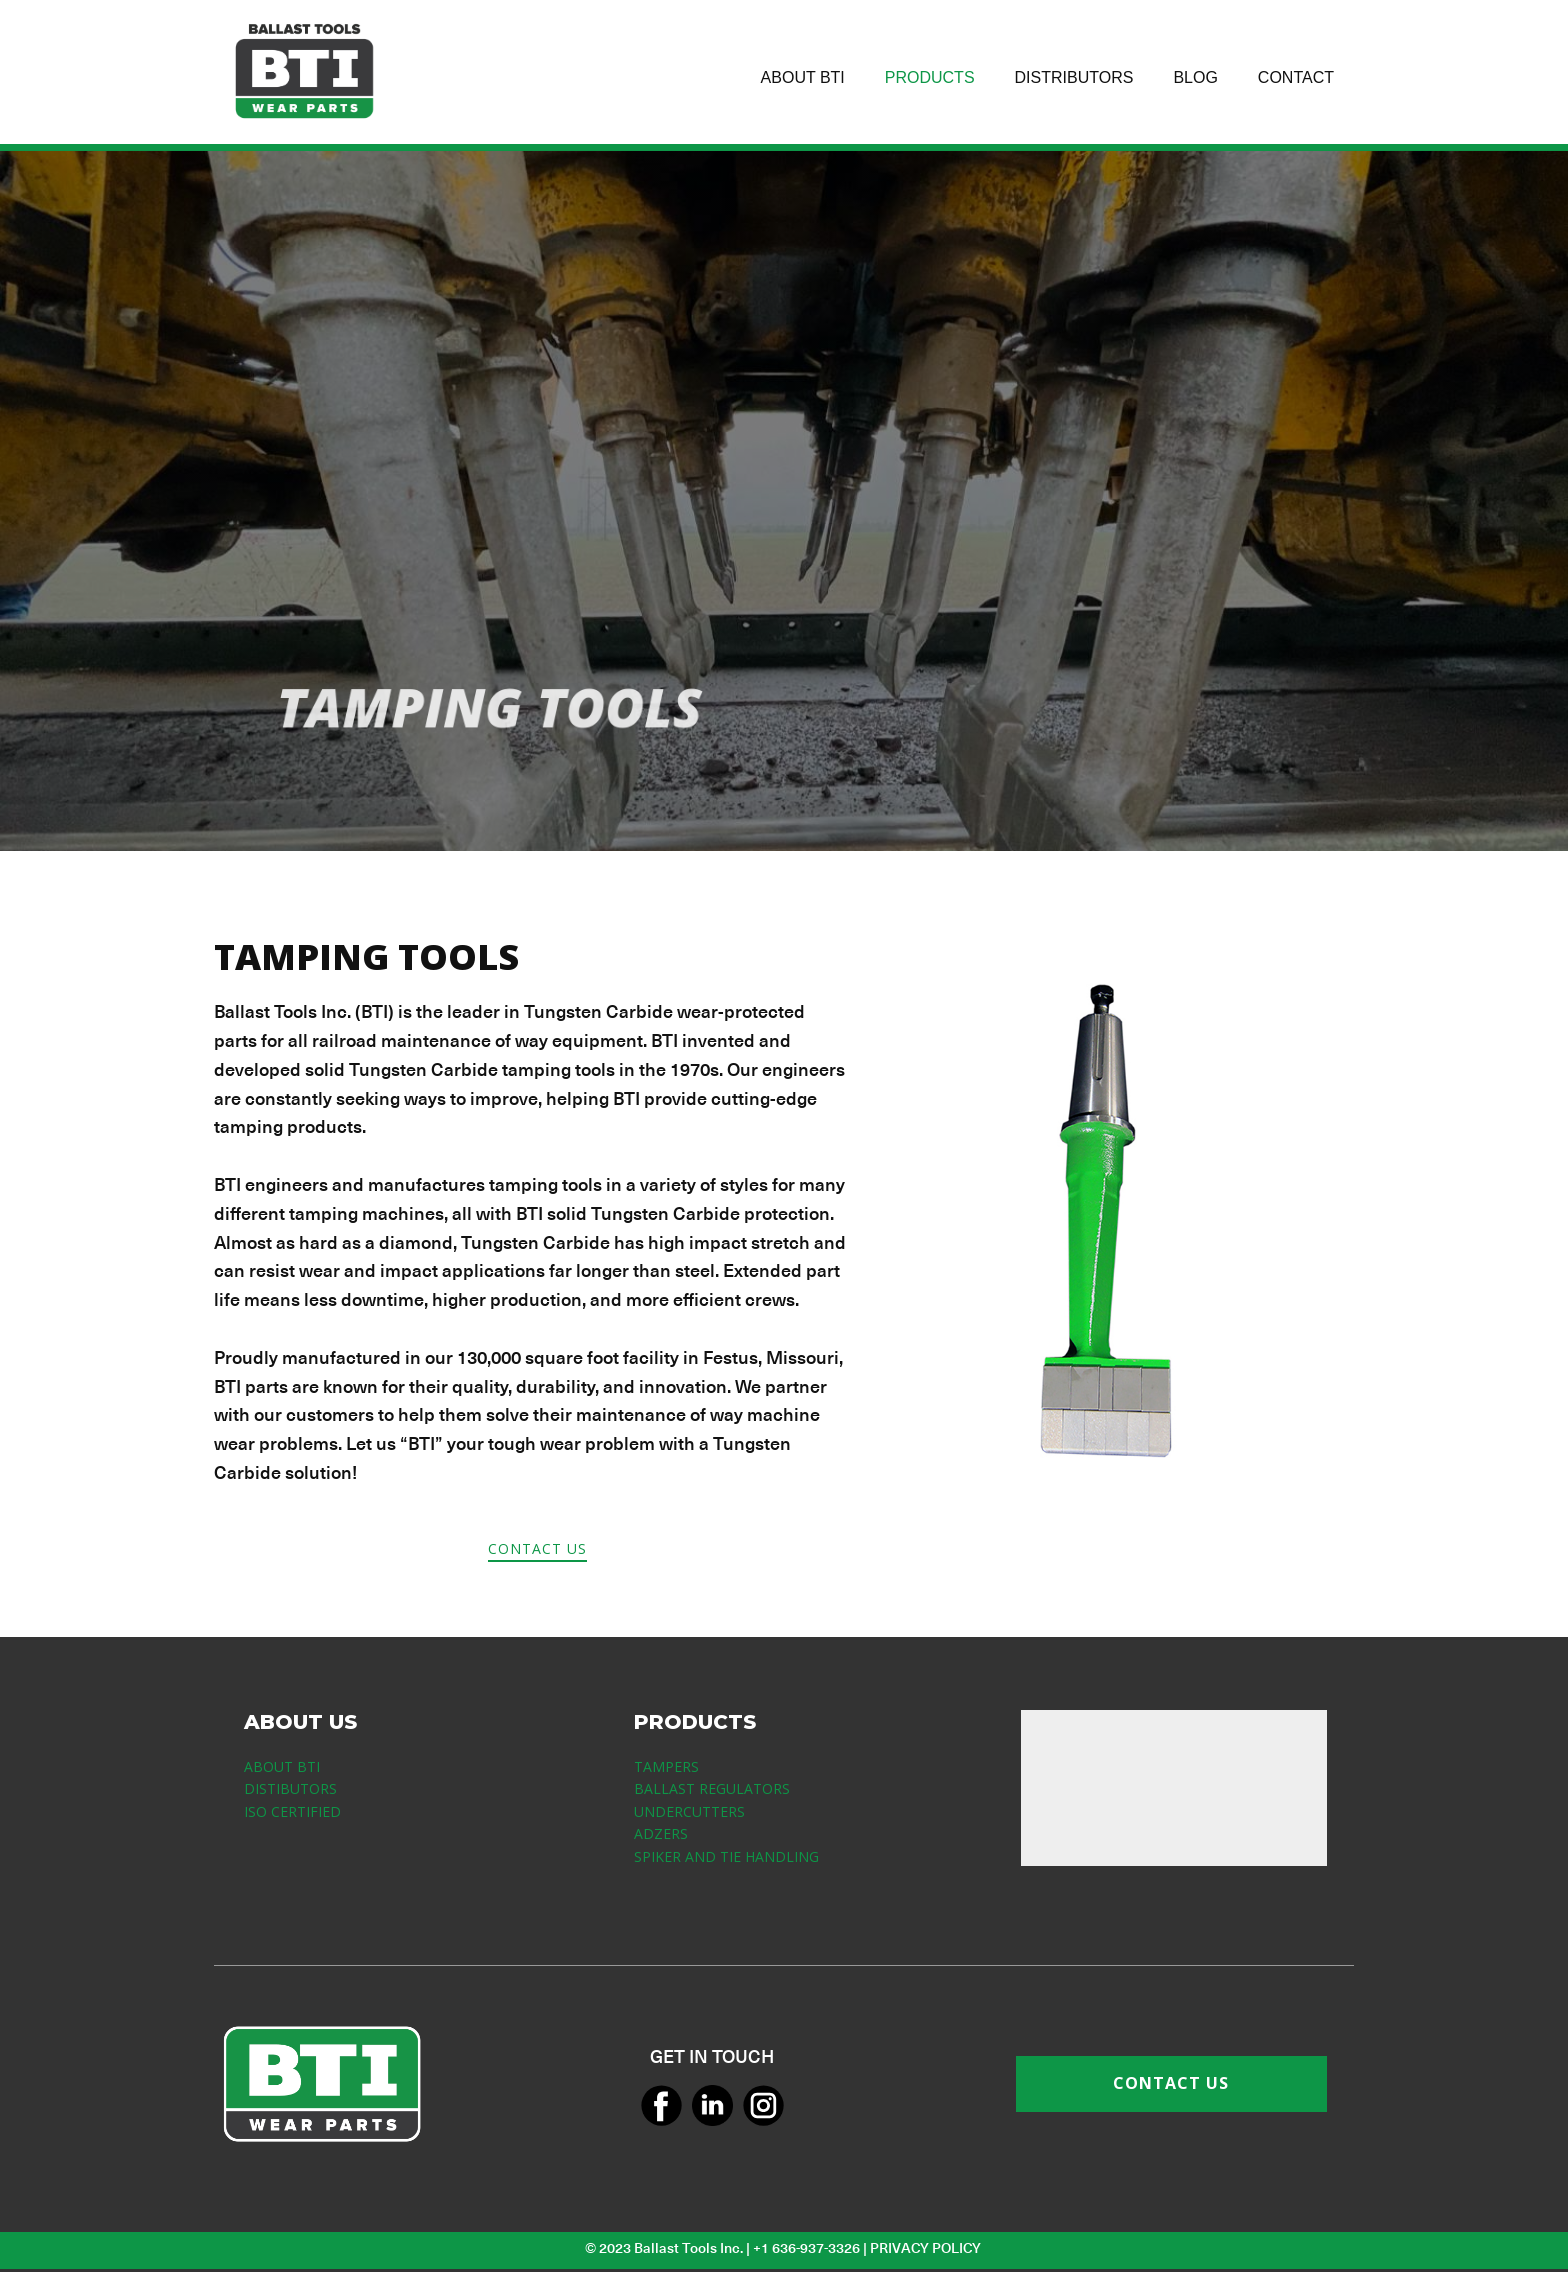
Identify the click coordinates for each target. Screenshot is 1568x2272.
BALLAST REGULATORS (712, 1788)
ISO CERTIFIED (292, 1811)
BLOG (1195, 77)
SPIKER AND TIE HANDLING (726, 1856)
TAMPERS (666, 1766)
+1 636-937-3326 (806, 2248)
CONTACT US (537, 1548)
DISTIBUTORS (290, 1788)
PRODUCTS (930, 77)
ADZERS (661, 1833)
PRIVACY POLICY (927, 2248)
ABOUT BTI (803, 77)
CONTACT (1296, 77)
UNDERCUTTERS (689, 1811)
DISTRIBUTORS (1074, 77)
